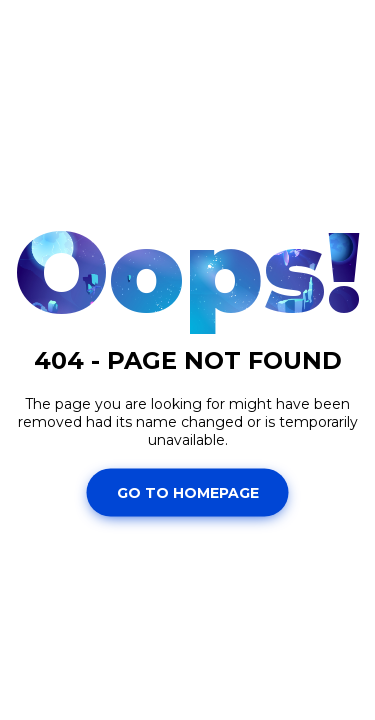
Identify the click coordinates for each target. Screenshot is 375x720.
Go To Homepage (188, 492)
